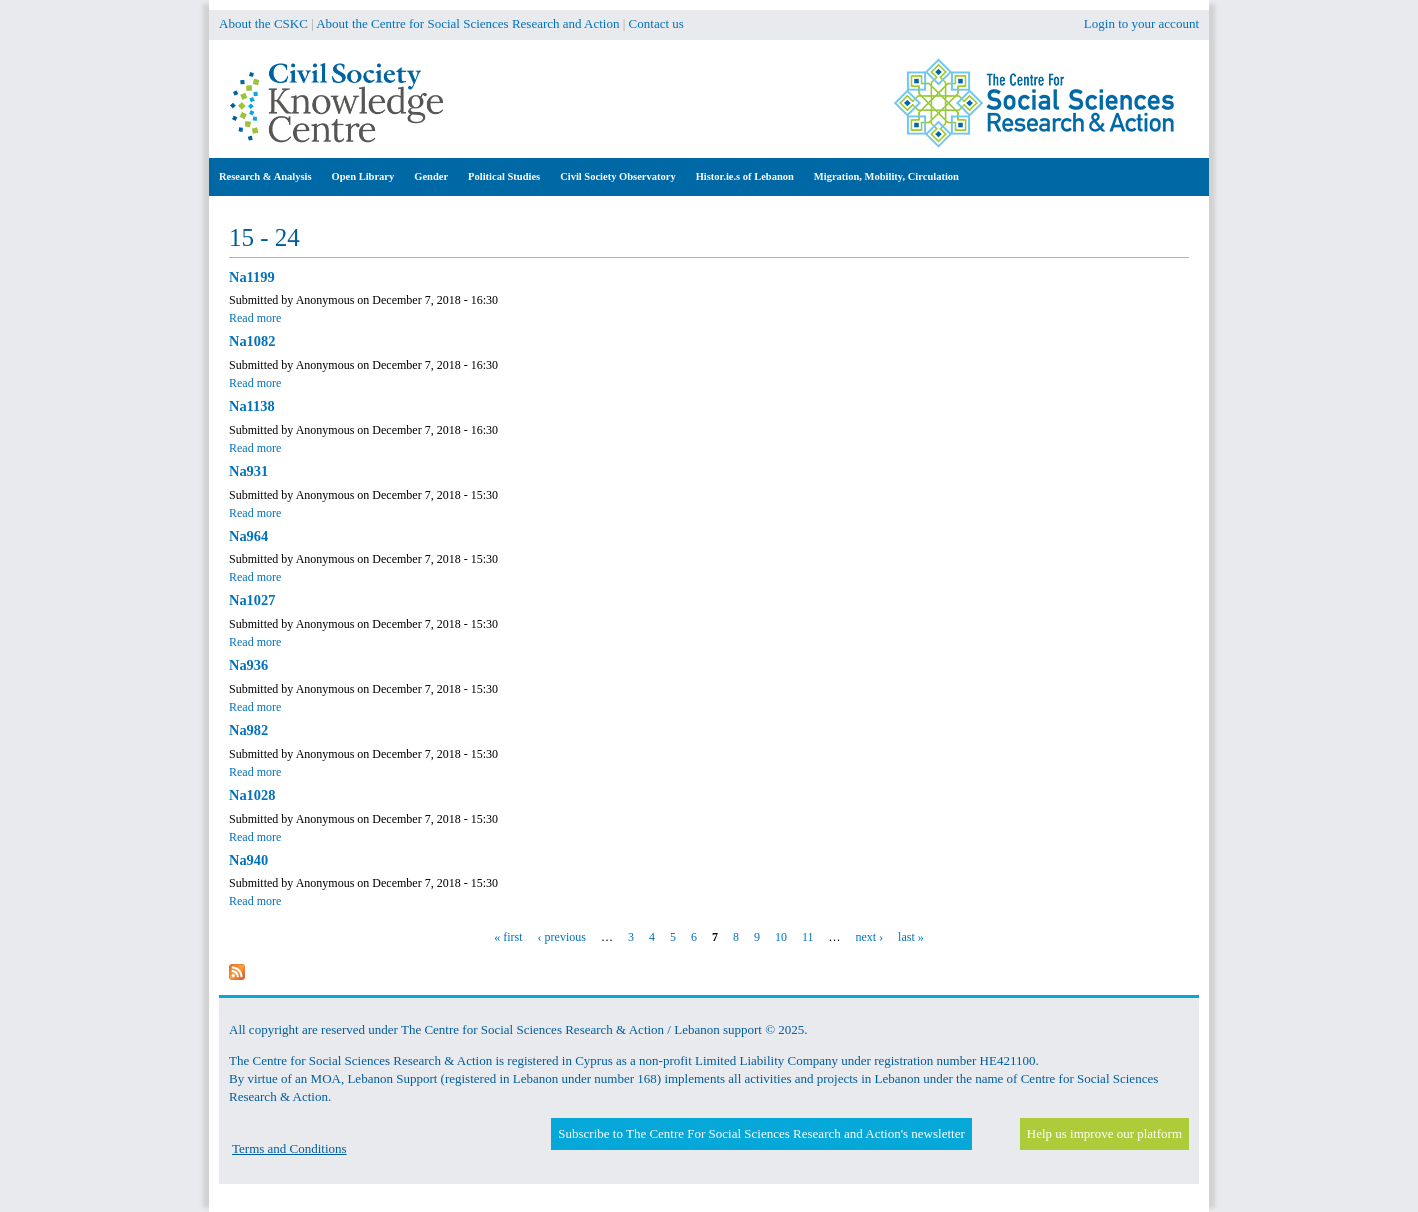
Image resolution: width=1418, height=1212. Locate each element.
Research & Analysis (265, 176)
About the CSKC (263, 23)
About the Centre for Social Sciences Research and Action (467, 23)
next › (869, 937)
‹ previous (562, 937)
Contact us (656, 23)
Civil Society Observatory (617, 176)
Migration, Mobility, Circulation (886, 176)
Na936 (248, 665)
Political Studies (504, 176)
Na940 (248, 860)
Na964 (248, 536)
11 (808, 937)
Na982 (248, 730)
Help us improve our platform (1104, 1133)
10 (781, 937)
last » (911, 937)
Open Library (363, 176)
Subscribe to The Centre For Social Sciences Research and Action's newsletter (761, 1133)
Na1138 (252, 406)
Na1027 (252, 600)
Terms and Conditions (289, 1148)
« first (508, 937)
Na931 (248, 471)
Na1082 (252, 341)
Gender (431, 176)
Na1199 (252, 277)
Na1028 (252, 795)
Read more (255, 318)
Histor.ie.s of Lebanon (745, 176)
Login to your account (1141, 23)
